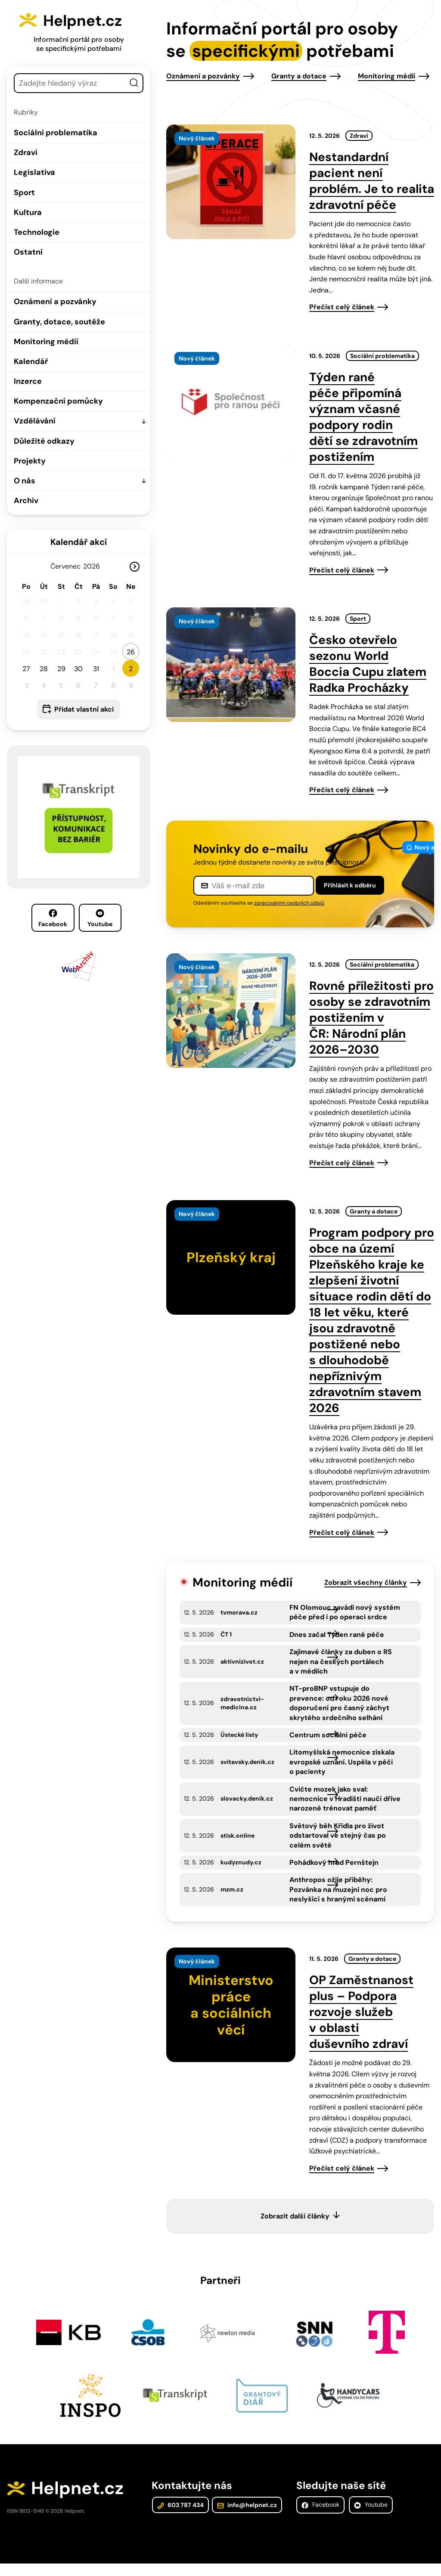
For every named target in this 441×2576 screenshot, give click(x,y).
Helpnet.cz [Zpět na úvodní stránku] (89, 19)
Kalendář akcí (78, 542)
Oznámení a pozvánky (55, 301)
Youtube (99, 918)
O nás (24, 481)
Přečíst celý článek (341, 306)
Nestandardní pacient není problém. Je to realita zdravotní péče (371, 181)
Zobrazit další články (295, 2226)
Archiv (26, 500)
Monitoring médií (46, 341)
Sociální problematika (55, 133)
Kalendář (31, 361)
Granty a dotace (298, 76)
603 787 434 (180, 2517)
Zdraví (25, 152)
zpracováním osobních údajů (289, 902)
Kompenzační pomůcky (58, 401)
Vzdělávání (35, 421)
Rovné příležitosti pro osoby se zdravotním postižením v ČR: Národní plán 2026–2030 (371, 1018)
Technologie (36, 232)
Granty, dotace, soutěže (59, 322)
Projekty (30, 461)
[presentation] (230, 181)
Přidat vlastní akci (84, 709)
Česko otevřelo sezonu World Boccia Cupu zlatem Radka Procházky (367, 664)
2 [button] (131, 668)
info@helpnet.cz (246, 2517)
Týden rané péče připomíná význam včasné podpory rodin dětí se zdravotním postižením (363, 417)
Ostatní (28, 252)
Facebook (52, 918)
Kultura (28, 212)
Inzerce (28, 381)
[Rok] (95, 566)
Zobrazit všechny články (365, 1582)
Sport (24, 192)
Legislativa (34, 172)
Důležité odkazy (44, 441)
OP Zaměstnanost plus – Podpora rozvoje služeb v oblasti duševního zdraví (361, 2022)
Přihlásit (350, 885)
